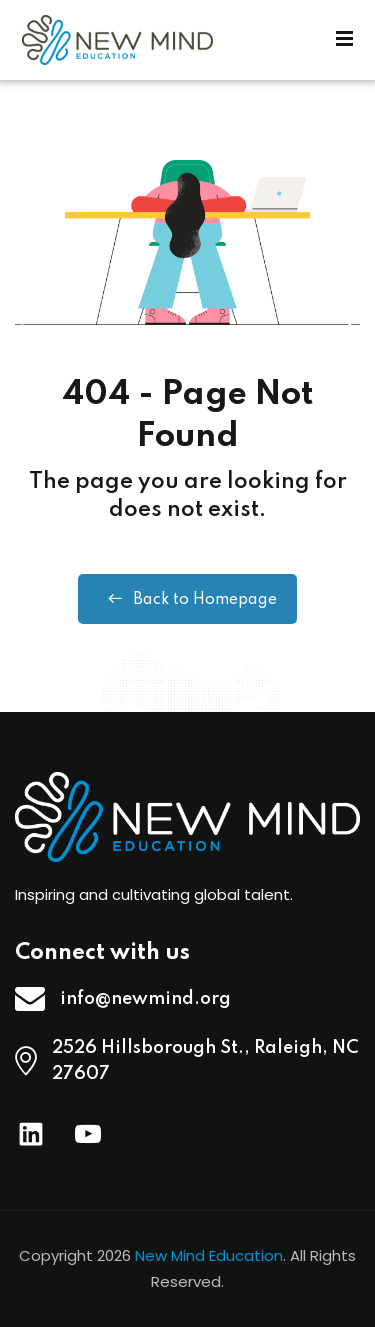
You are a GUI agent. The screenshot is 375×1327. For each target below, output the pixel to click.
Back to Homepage (187, 599)
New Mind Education (209, 1255)
